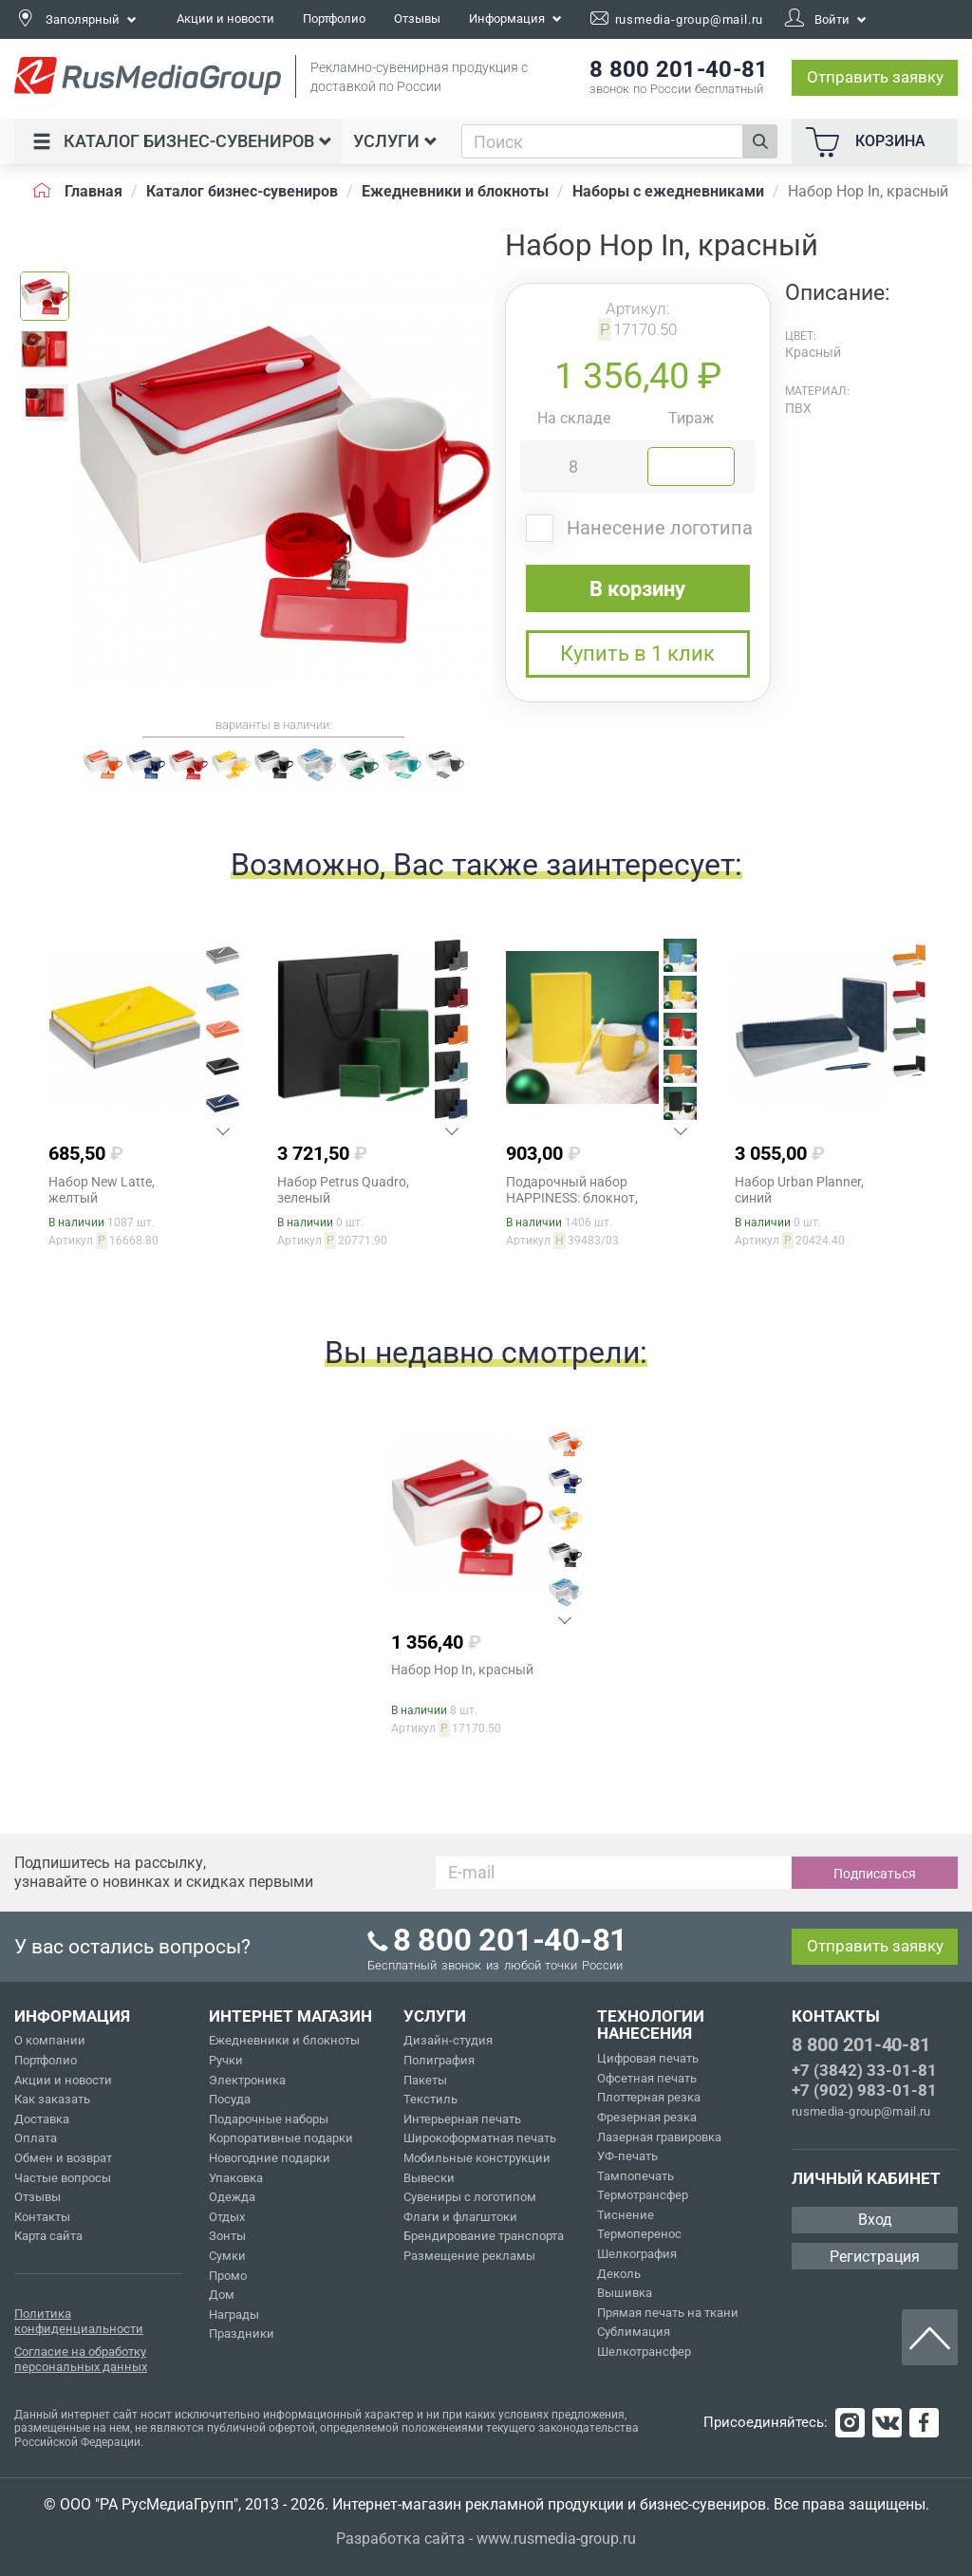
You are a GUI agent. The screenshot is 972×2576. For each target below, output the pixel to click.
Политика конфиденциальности (78, 2321)
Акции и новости (225, 18)
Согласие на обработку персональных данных (80, 2359)
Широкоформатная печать (479, 2138)
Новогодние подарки (269, 2158)
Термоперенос (639, 2234)
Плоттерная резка (649, 2097)
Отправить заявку (875, 76)
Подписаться (874, 1873)
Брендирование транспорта (483, 2236)
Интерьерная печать (462, 2119)
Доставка (41, 2119)
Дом (221, 2294)
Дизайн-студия (448, 2040)
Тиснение (625, 2215)
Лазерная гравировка (659, 2137)
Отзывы (417, 18)
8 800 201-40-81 (861, 2044)
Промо (228, 2275)
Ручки (226, 2060)
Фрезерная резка (647, 2117)
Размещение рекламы (469, 2256)
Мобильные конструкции (477, 2158)
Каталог (182, 141)
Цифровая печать (648, 2058)
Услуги (395, 141)
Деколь (619, 2274)
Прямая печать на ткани (667, 2312)
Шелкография (637, 2254)
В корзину (637, 589)
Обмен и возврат (63, 2158)
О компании (49, 2040)
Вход (875, 2220)
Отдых (227, 2217)
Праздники (241, 2333)
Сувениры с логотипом (469, 2197)
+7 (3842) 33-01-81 (864, 2070)
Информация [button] (515, 18)
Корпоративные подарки (281, 2138)
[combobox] (602, 141)
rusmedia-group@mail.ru (861, 2111)
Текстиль (430, 2099)
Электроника (247, 2080)
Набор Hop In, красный (462, 1669)
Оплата (35, 2138)
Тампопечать (635, 2176)
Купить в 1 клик (637, 653)
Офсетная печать (647, 2078)
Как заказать (52, 2099)
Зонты (227, 2236)
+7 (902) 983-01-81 (864, 2090)
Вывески (429, 2178)
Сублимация (633, 2331)
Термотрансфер (642, 2195)
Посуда (230, 2099)
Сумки (227, 2256)
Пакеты (425, 2080)
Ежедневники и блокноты (284, 2040)
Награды (234, 2314)
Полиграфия (439, 2060)
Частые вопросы (62, 2178)
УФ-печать (627, 2156)
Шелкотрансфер (644, 2351)
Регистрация (875, 2257)
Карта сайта (48, 2236)
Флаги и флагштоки (460, 2217)
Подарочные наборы (268, 2119)
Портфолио (334, 18)
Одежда (232, 2197)
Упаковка (236, 2178)
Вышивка (624, 2293)
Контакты (42, 2217)
